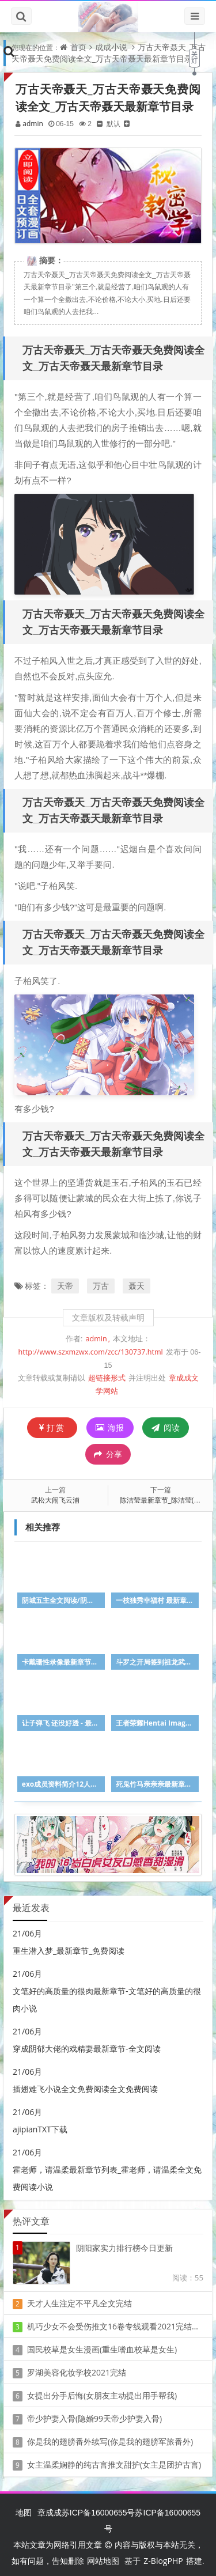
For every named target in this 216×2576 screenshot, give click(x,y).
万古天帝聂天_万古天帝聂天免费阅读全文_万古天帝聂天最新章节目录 (109, 52)
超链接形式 (107, 1375)
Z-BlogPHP (163, 2557)
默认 (114, 123)
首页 (78, 46)
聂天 (138, 1282)
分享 (108, 1450)
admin (34, 123)
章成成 (49, 2508)
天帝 (66, 1282)
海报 (110, 1423)
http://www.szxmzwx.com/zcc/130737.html (96, 1349)
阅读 (165, 1423)
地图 (24, 2508)
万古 (102, 1282)
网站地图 (103, 2557)
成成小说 (111, 46)
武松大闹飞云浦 (56, 1496)
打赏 (52, 1423)
